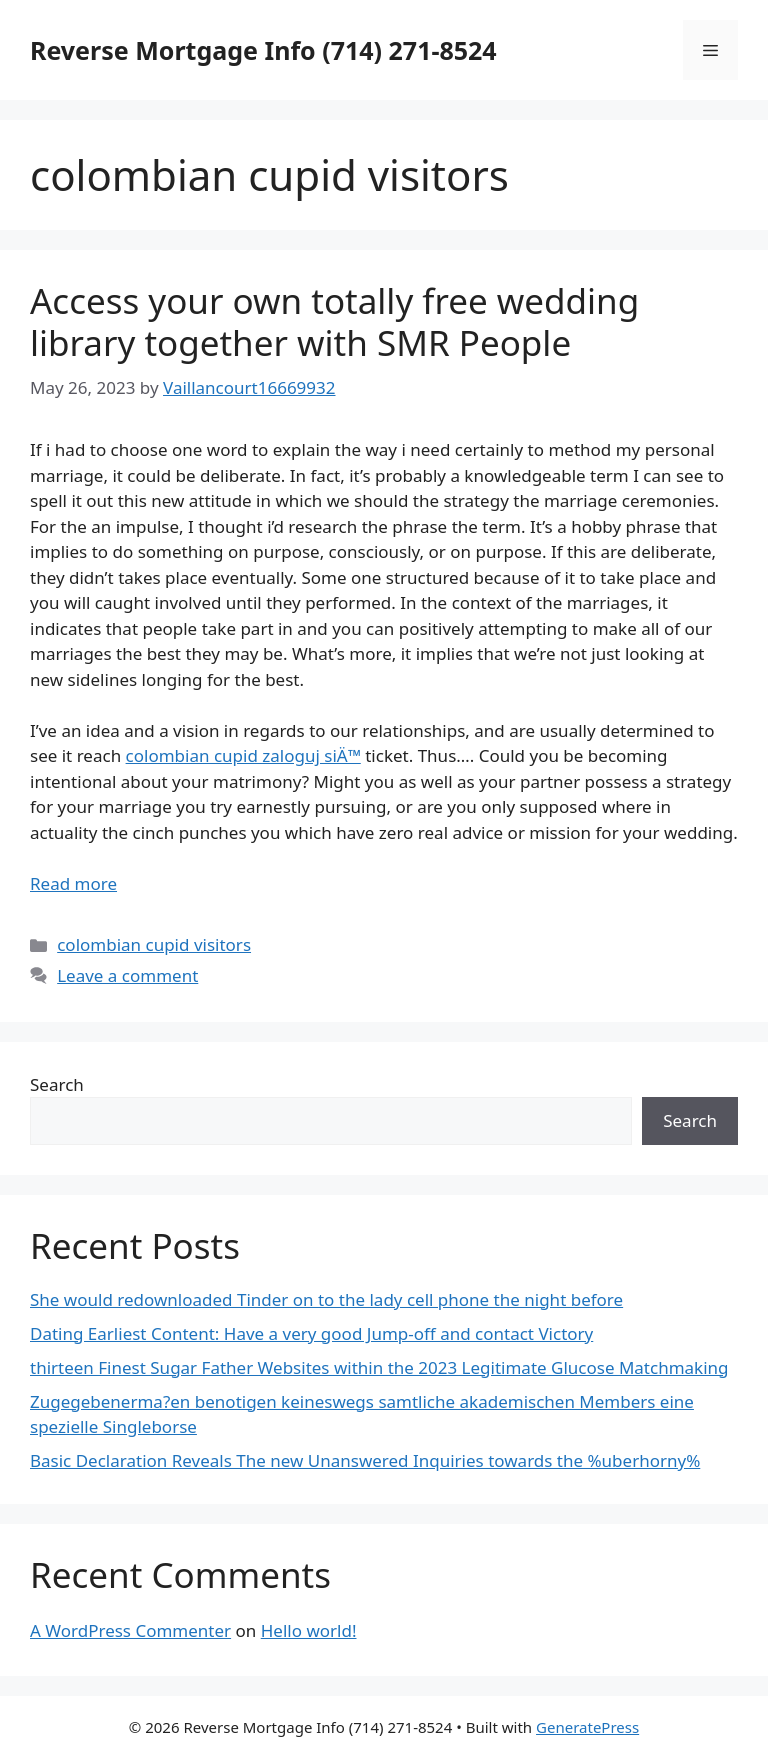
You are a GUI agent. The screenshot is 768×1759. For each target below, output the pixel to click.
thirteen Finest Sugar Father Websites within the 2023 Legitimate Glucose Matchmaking (379, 1367)
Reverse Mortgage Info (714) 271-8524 (263, 50)
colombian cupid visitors (154, 944)
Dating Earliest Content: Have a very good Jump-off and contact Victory (311, 1333)
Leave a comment (127, 975)
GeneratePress (587, 1727)
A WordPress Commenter (130, 1630)
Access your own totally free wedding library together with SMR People (334, 321)
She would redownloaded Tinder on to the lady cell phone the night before (326, 1299)
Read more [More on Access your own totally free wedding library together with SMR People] (73, 883)
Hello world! (309, 1630)
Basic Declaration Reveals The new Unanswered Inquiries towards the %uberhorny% (365, 1460)
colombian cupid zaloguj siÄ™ (243, 755)
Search (57, 1084)
